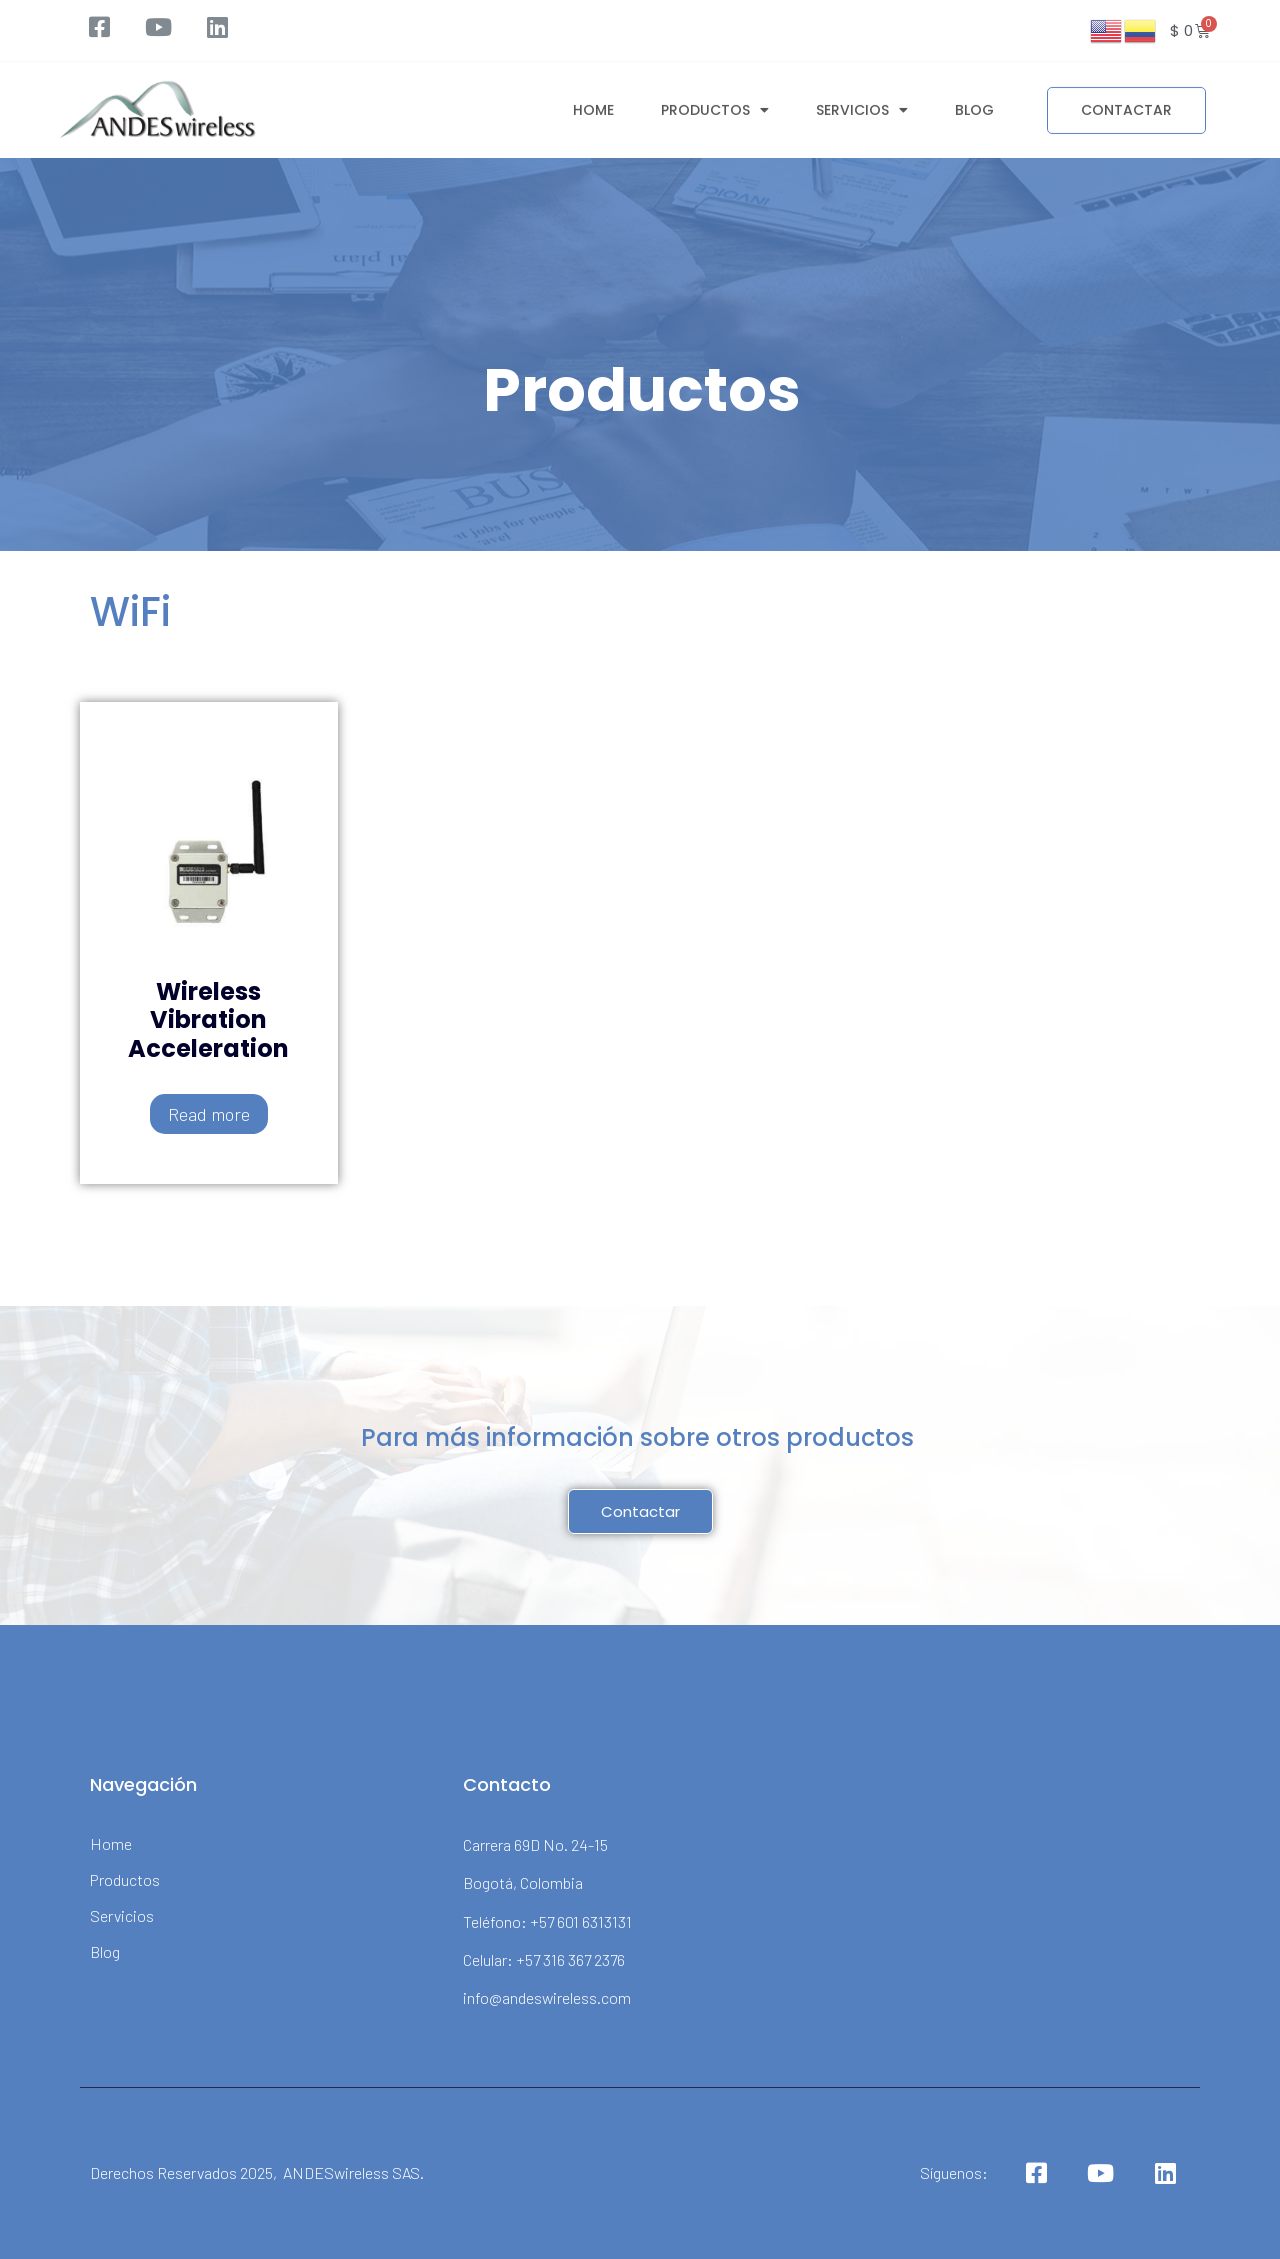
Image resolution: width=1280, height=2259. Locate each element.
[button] (1126, 106)
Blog (974, 106)
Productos (715, 106)
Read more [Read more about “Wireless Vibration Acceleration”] (209, 1114)
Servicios (862, 106)
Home (593, 106)
